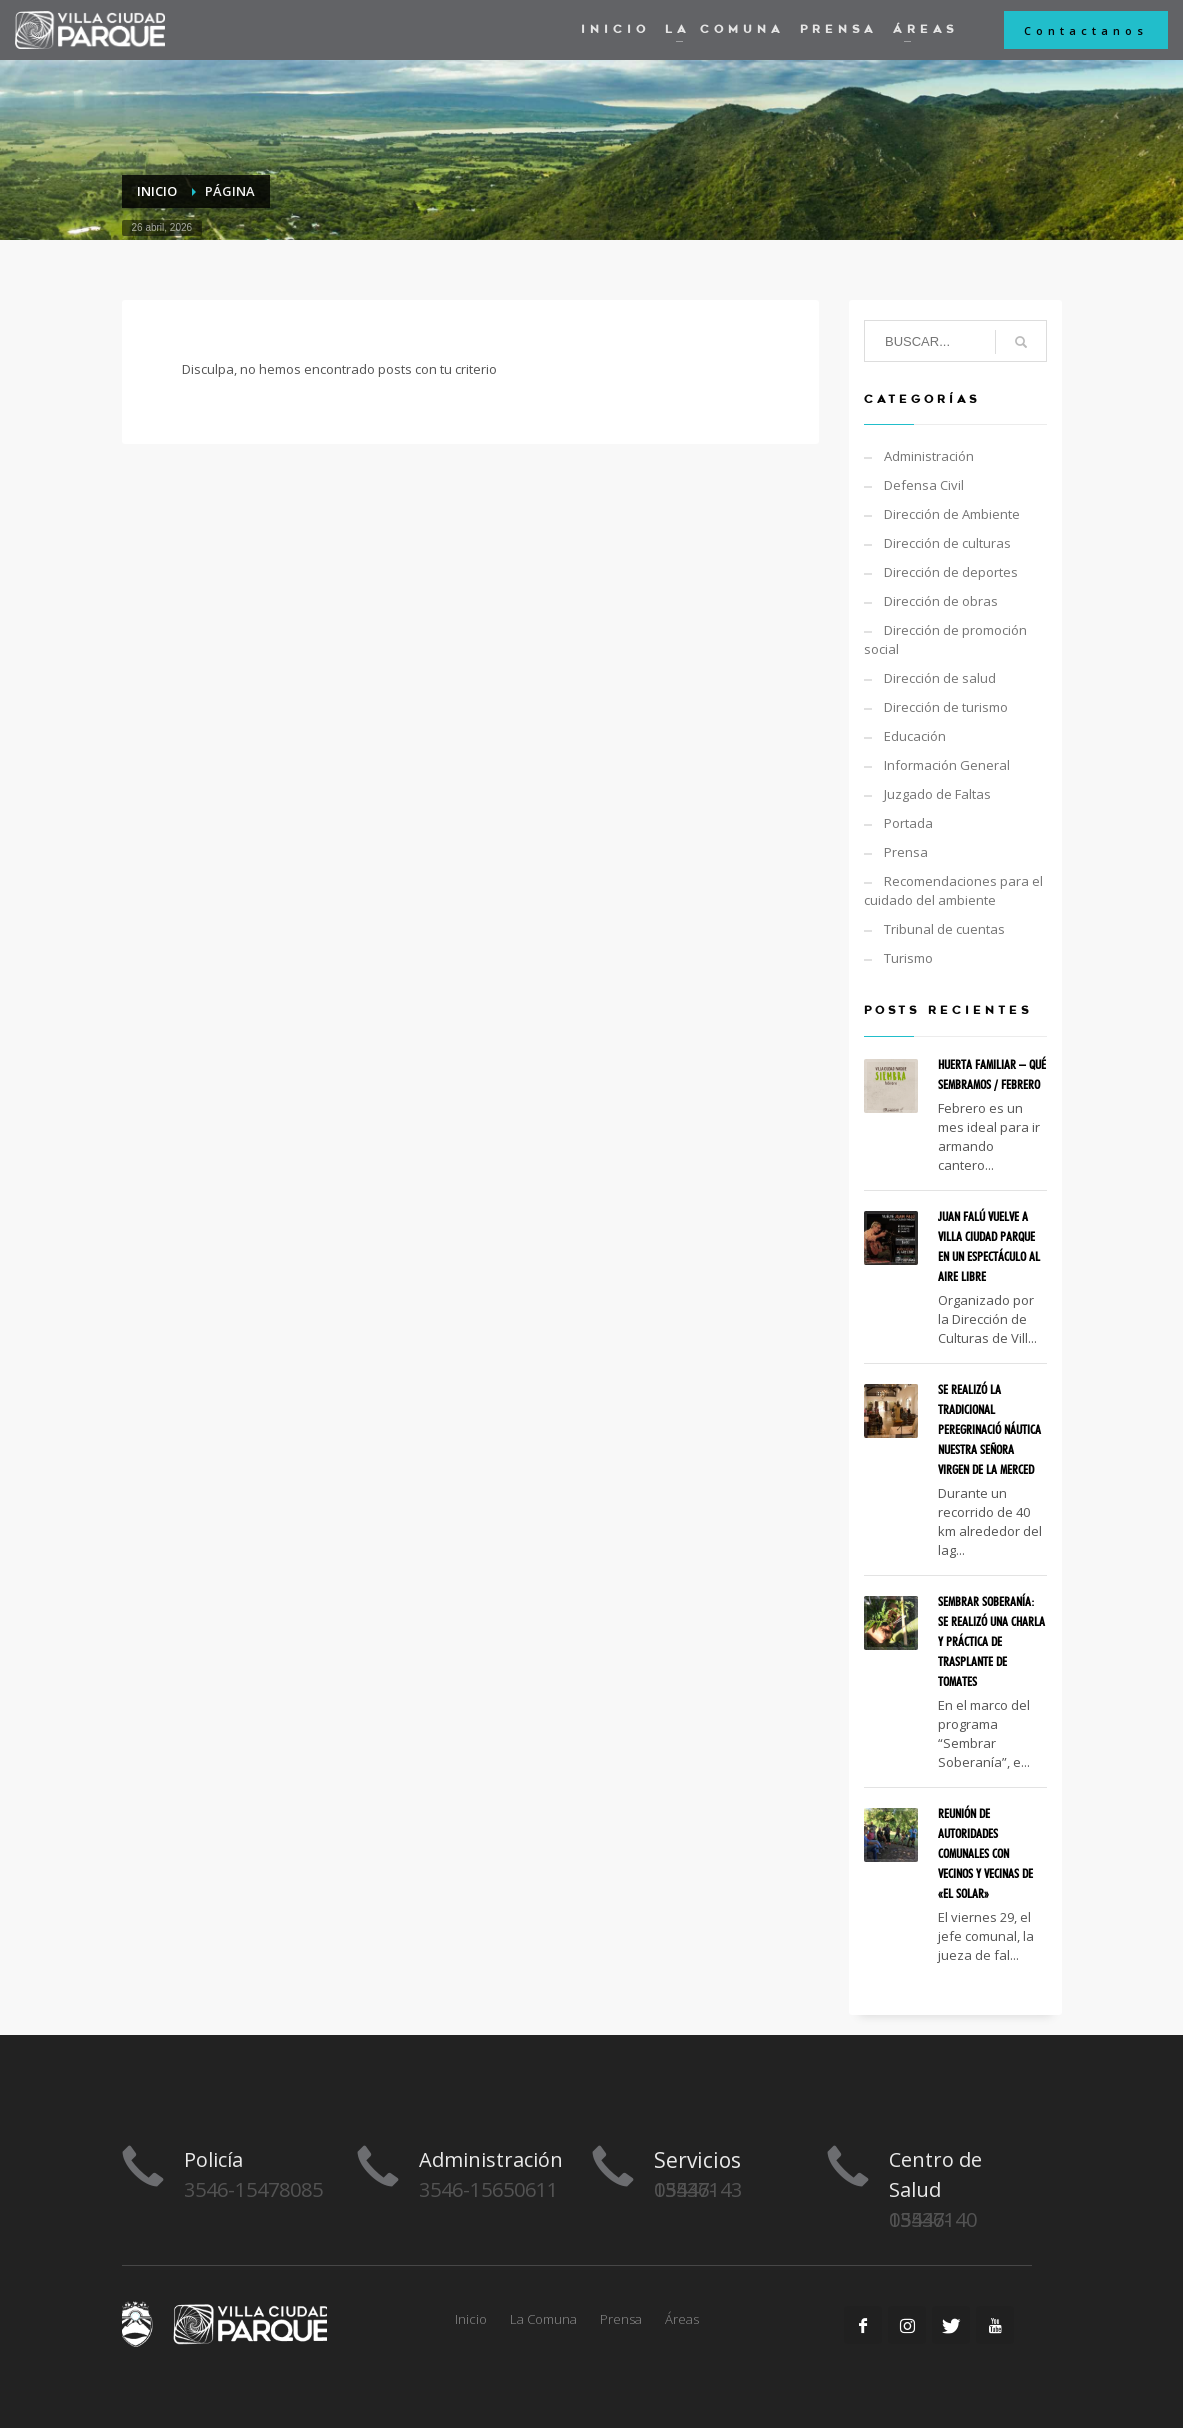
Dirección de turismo (946, 707)
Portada (908, 823)
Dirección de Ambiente (952, 514)
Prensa (906, 852)
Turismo (908, 958)
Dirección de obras (941, 601)
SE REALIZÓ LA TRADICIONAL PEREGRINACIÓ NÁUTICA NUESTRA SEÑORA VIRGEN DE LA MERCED (989, 1429)
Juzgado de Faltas (937, 794)
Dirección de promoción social (945, 639)
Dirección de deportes (951, 572)
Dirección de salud (940, 678)
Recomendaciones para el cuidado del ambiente (953, 890)
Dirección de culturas (947, 543)
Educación (915, 736)
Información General (947, 765)
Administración (929, 456)
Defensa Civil (924, 485)
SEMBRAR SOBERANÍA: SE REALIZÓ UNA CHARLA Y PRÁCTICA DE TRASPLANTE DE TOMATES (991, 1641)
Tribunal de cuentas (944, 929)
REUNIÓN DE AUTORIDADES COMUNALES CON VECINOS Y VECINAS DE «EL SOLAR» (985, 1853)
